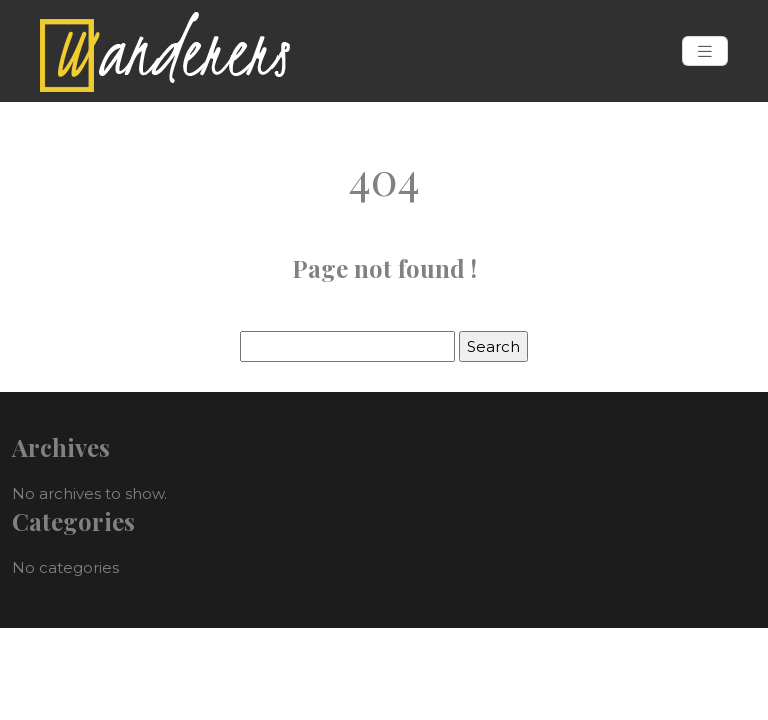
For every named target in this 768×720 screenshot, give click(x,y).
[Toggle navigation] (705, 51)
